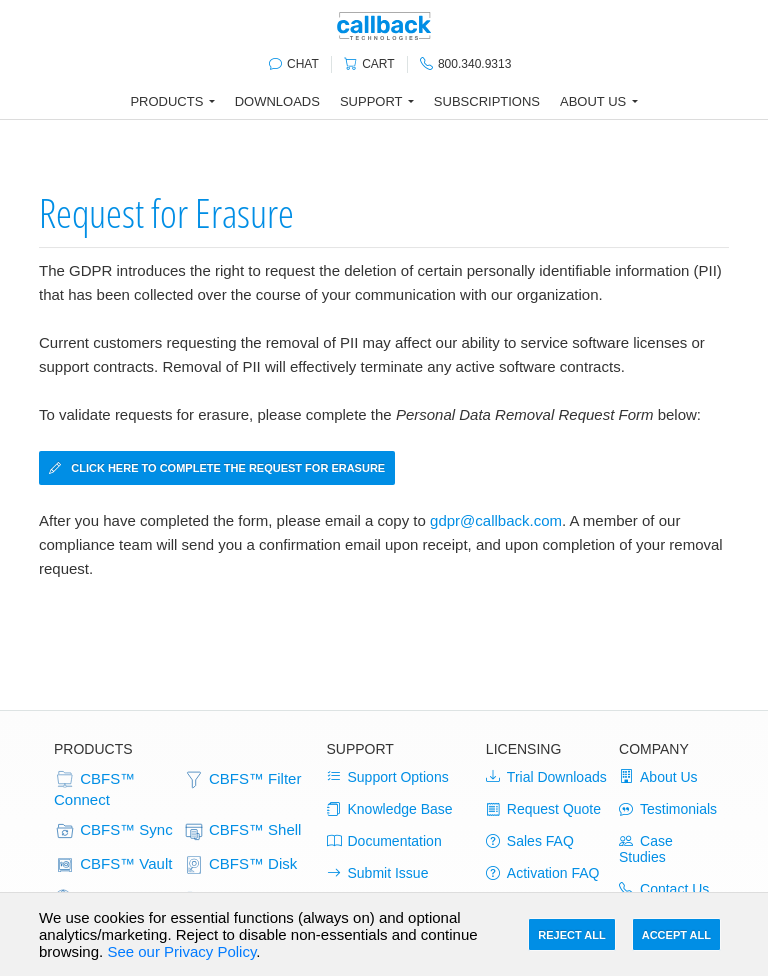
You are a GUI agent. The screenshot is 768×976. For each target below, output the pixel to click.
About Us (658, 777)
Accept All (676, 935)
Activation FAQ (543, 873)
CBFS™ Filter (242, 780)
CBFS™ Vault (113, 865)
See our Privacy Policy (181, 951)
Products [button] (166, 101)
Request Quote (543, 809)
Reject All (571, 935)
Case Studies (646, 849)
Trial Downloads (546, 777)
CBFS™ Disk (240, 865)
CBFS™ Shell (242, 831)
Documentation (384, 841)
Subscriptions (487, 101)
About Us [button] (593, 101)
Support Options (388, 777)
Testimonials (668, 809)
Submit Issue (378, 873)
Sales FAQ (530, 841)
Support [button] (371, 101)
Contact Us (664, 889)
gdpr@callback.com (496, 520)
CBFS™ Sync (113, 831)
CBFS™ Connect (94, 788)
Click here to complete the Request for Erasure (217, 468)
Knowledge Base (390, 809)
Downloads (277, 101)
